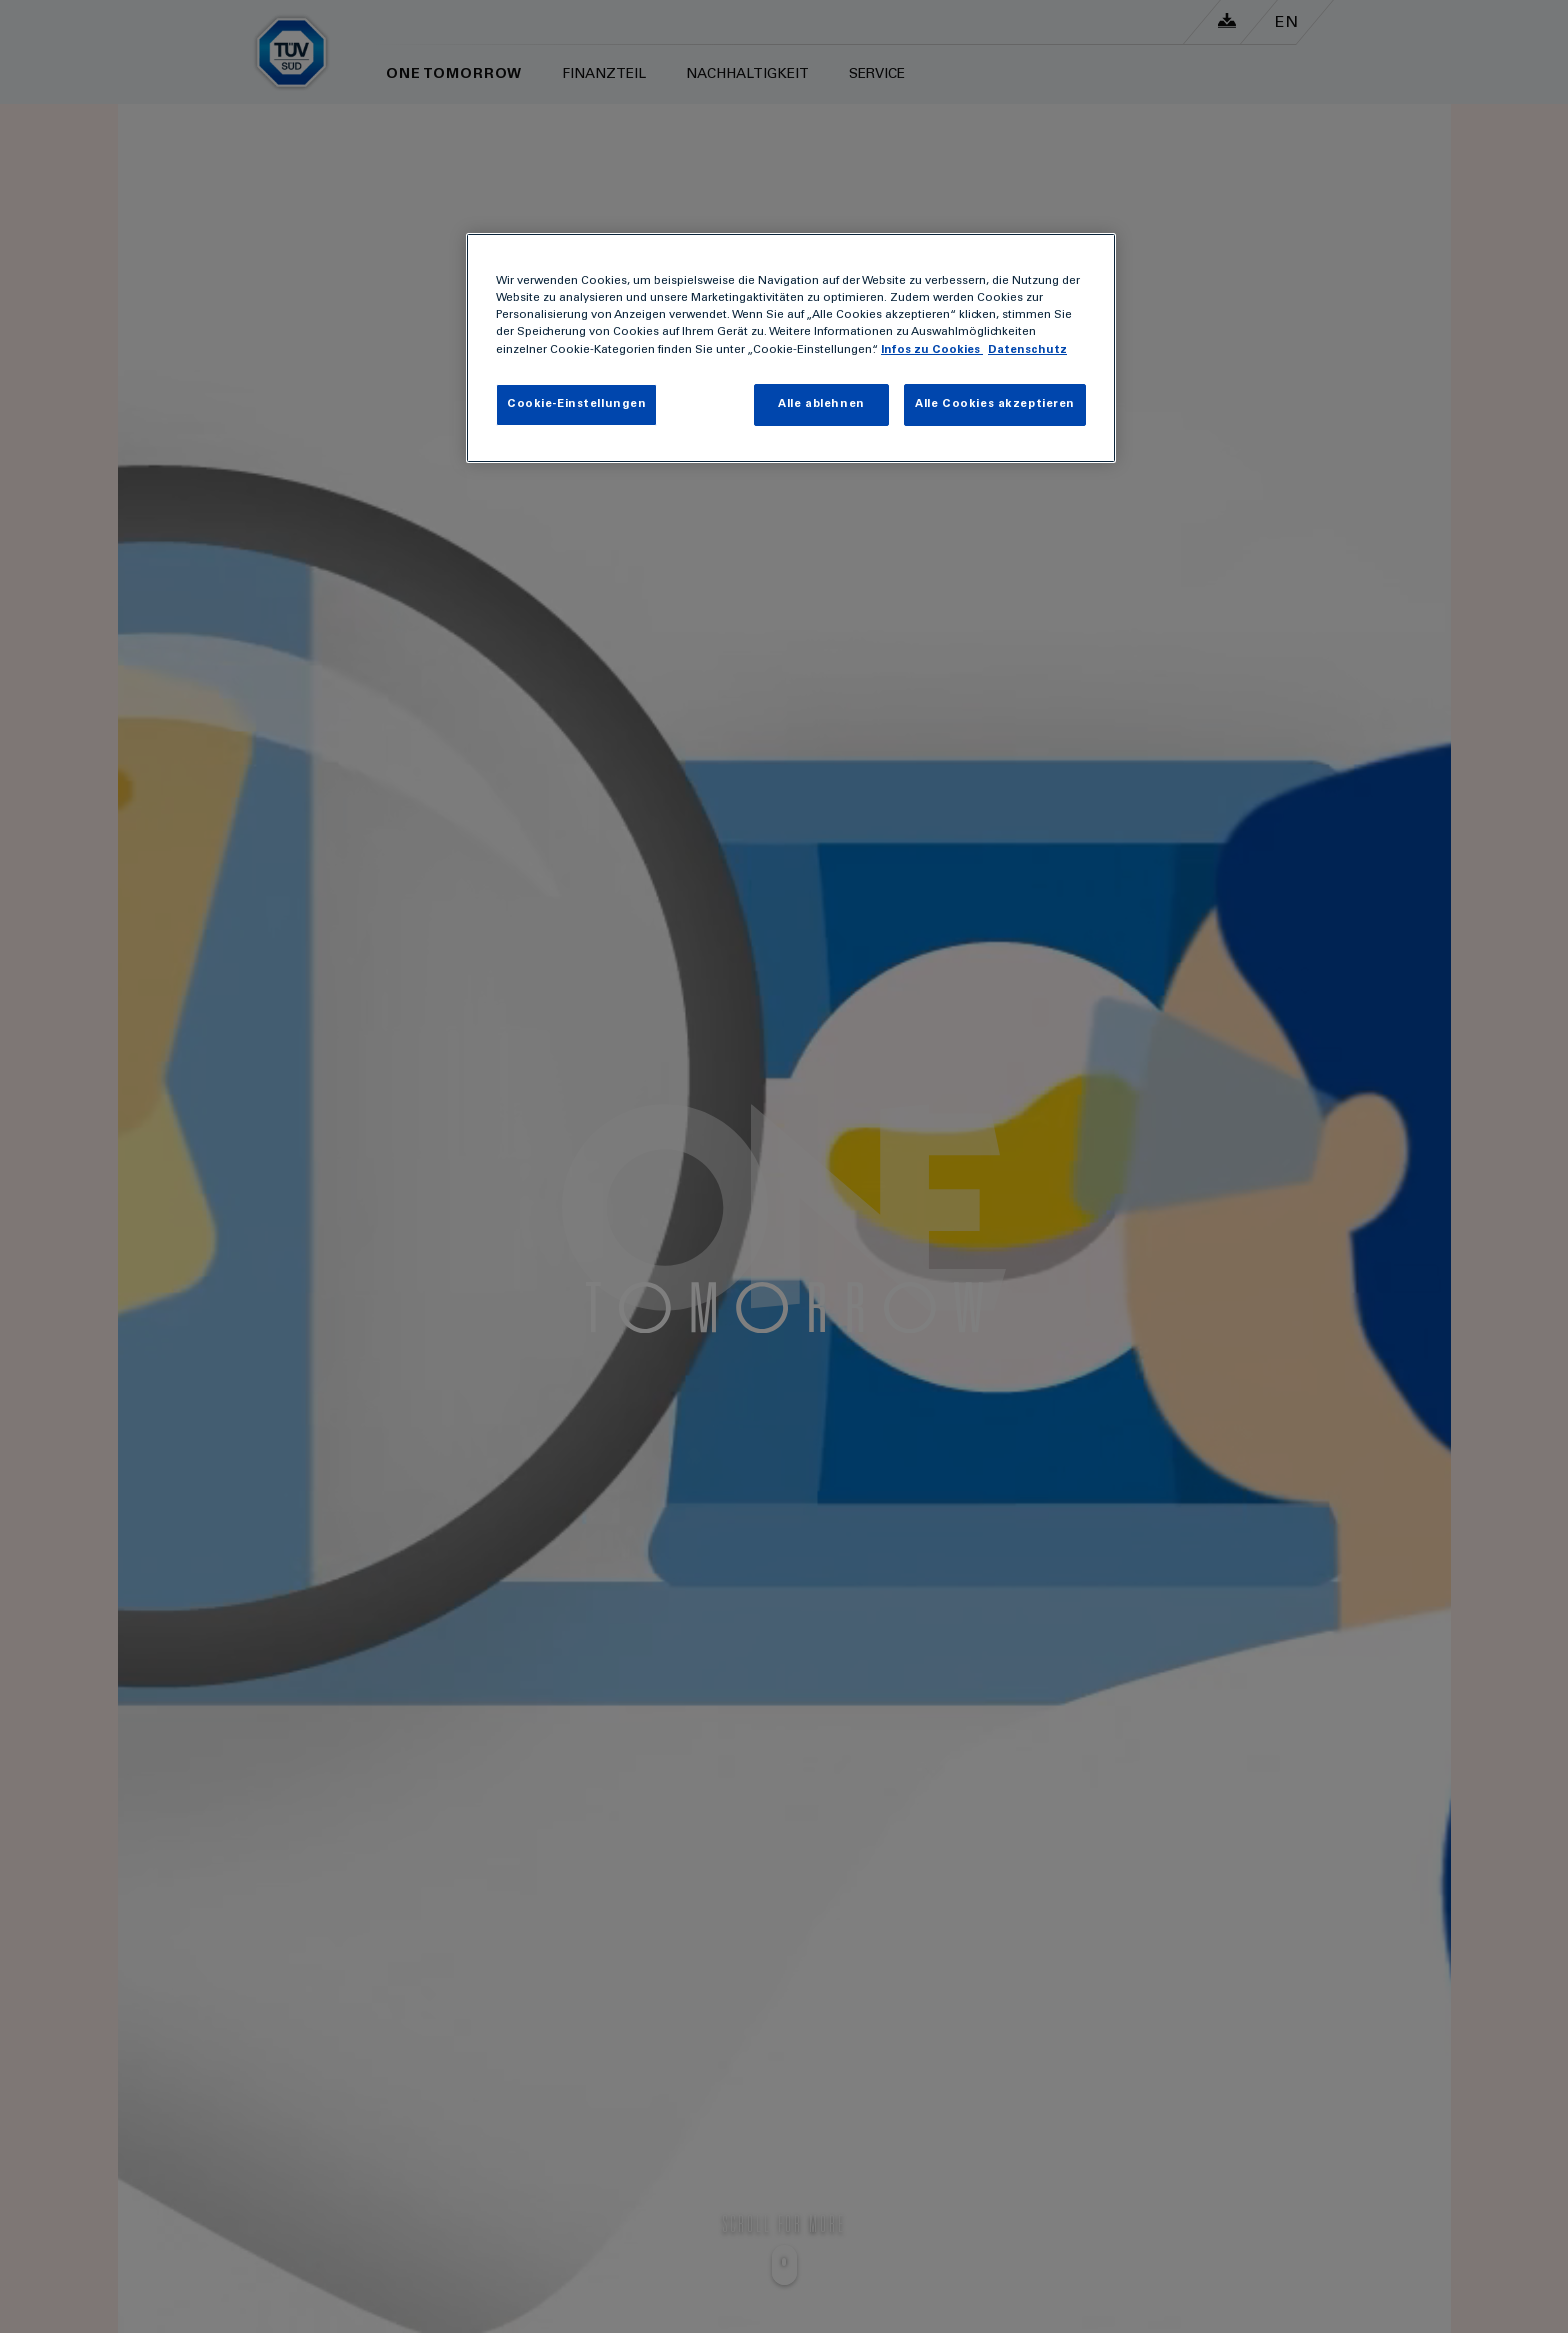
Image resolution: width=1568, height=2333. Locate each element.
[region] (791, 347)
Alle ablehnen (821, 404)
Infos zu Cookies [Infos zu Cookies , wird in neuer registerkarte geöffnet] (932, 350)
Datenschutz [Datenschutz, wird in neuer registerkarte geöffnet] (1027, 350)
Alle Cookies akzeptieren (995, 404)
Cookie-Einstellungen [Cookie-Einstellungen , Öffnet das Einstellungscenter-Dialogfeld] (576, 404)
